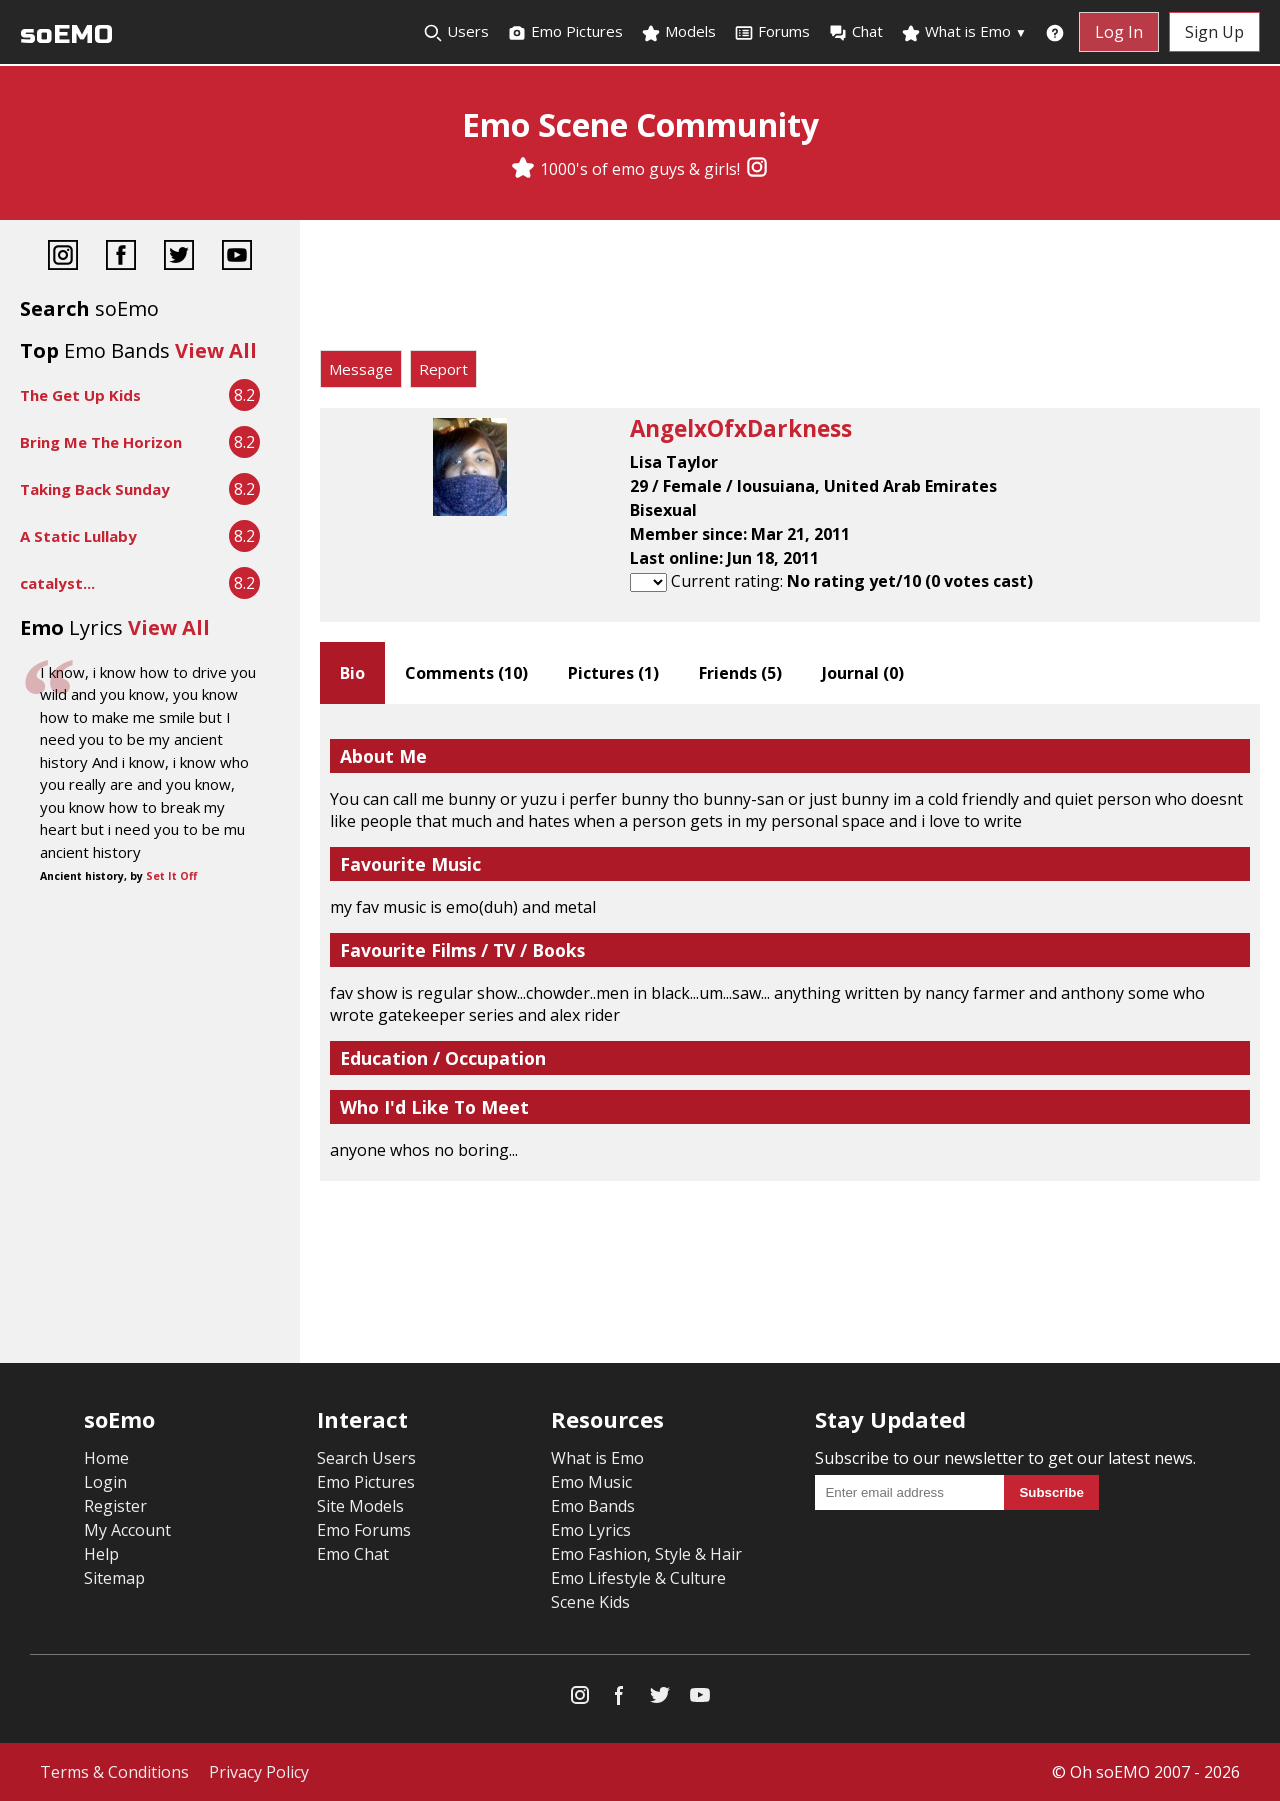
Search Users (366, 1458)
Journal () (863, 673)
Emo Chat (353, 1554)
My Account (127, 1530)
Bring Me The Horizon (101, 442)
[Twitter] (179, 257)
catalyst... (57, 583)
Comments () (466, 673)
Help (101, 1554)
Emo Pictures (565, 32)
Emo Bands (593, 1506)
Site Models (360, 1506)
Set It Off (171, 876)
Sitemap (114, 1578)
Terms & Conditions (114, 1772)
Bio (352, 673)
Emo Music (591, 1482)
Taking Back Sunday (95, 489)
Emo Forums (364, 1530)
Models (678, 32)
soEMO (66, 34)
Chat (855, 32)
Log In (1119, 32)
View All (216, 350)
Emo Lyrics (591, 1530)
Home (106, 1458)
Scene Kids (590, 1602)
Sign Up (1214, 32)
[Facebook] (121, 257)
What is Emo (964, 32)
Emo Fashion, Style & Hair (646, 1554)
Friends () (740, 673)
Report (443, 369)
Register (115, 1506)
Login (105, 1482)
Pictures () (613, 673)
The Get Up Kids (80, 395)
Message (361, 369)
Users (456, 32)
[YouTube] (237, 257)
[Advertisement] (790, 290)
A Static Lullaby (78, 536)
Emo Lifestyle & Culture (638, 1578)
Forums (772, 32)
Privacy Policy (259, 1772)
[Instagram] (757, 169)
